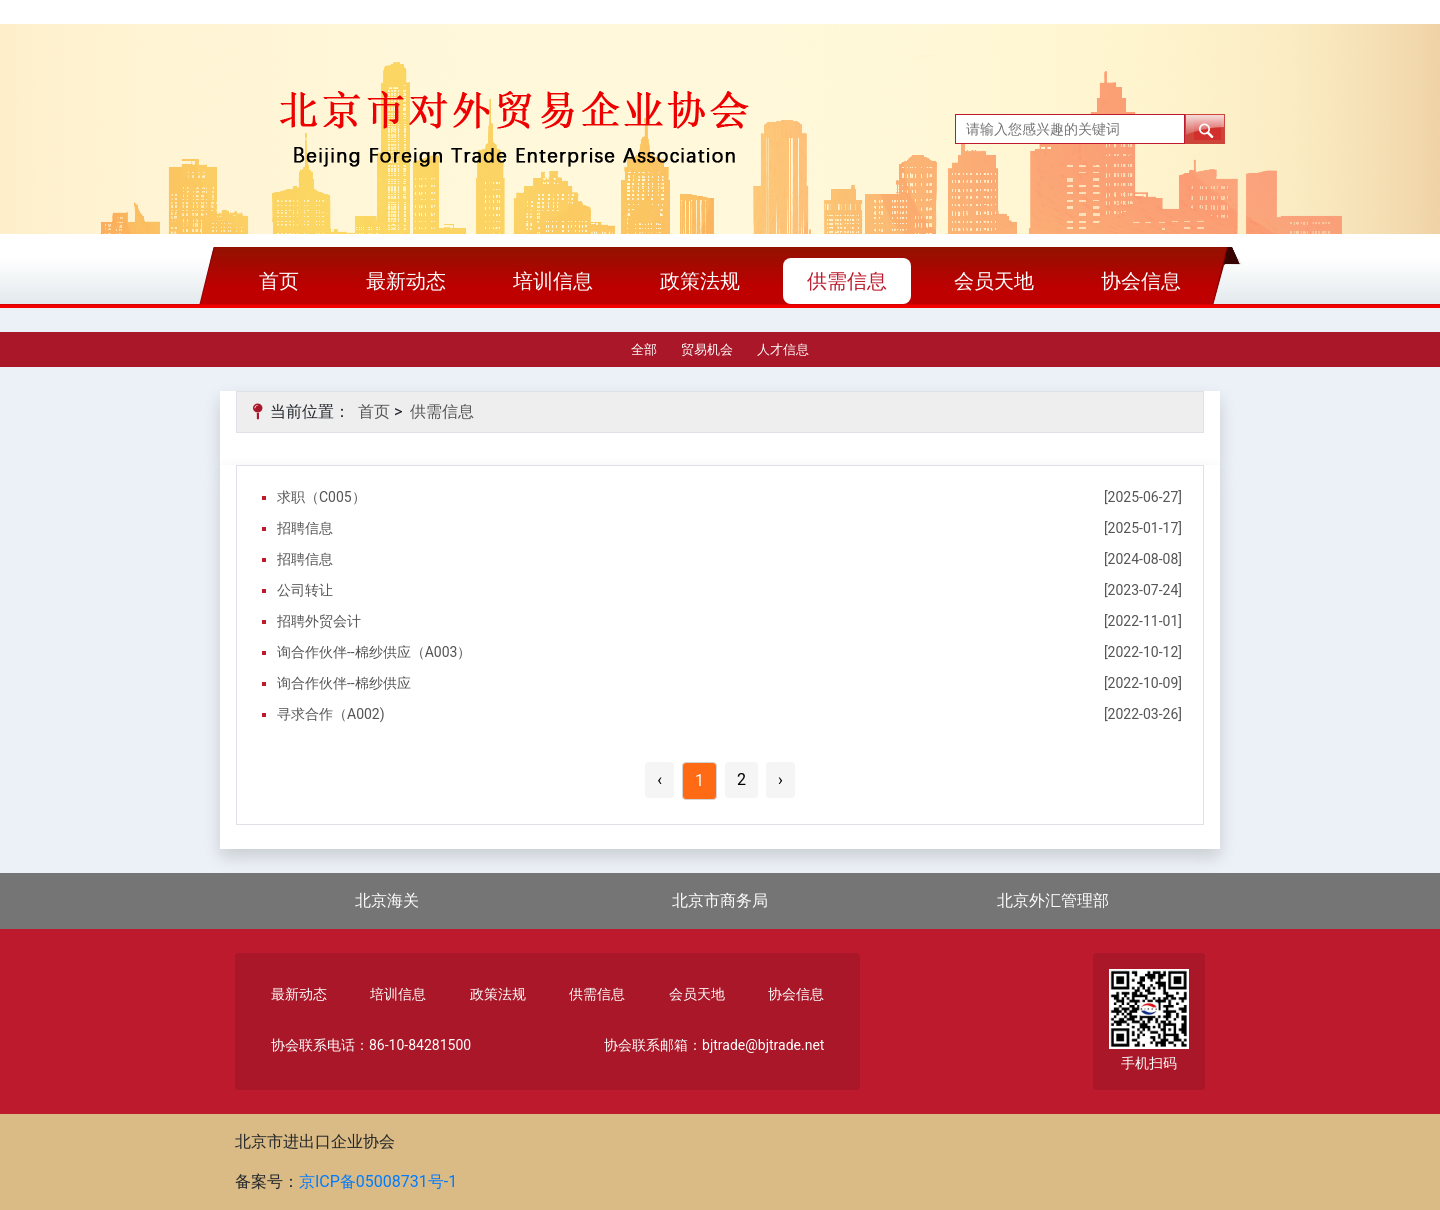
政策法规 (700, 281)
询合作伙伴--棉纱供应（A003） (374, 652)
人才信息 (783, 349)
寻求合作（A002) (331, 714)
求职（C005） (321, 497)
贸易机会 (707, 349)
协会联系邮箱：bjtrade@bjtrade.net (714, 1045)
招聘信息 (305, 528)
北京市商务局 (720, 900)
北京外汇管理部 (1053, 900)
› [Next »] (780, 779)
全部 (644, 349)
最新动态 (406, 281)
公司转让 (305, 590)
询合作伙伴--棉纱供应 (344, 683)
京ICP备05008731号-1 (378, 1181)
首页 (279, 281)
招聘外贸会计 (319, 621)
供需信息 (847, 281)
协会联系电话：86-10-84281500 (371, 1045)
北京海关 (387, 900)
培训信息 (553, 281)
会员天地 (994, 281)
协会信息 (1141, 281)
